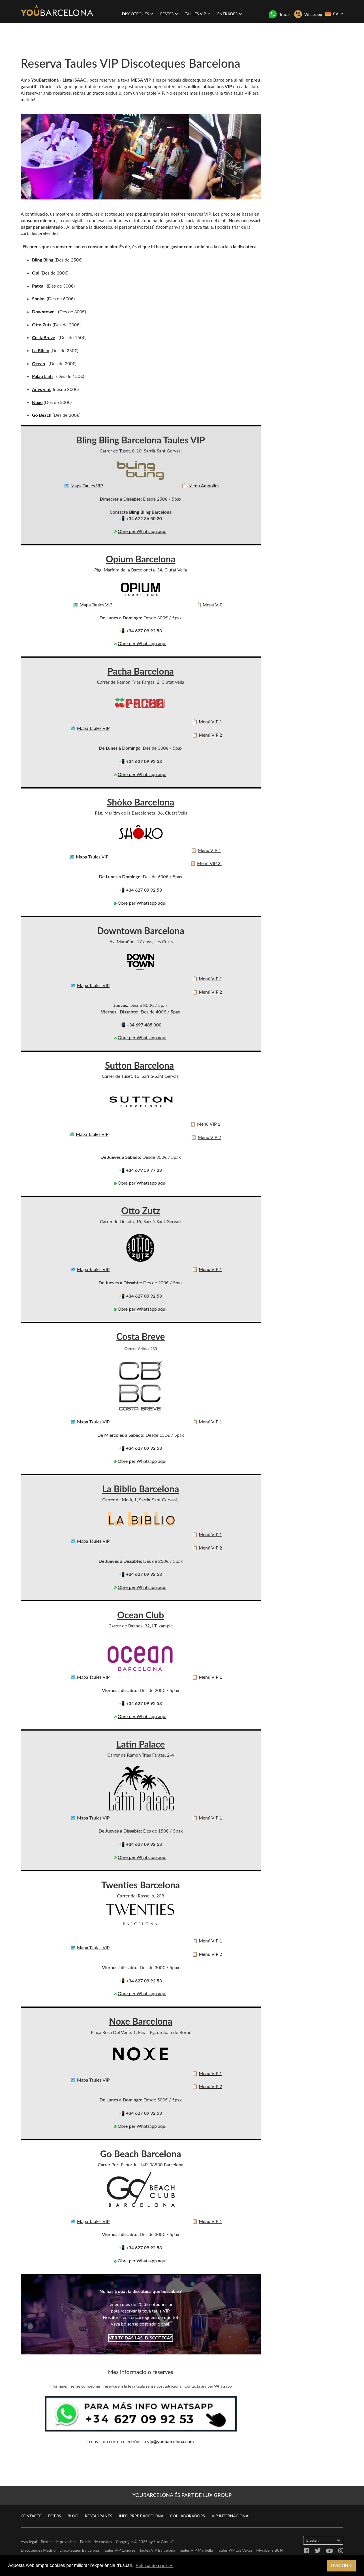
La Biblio (40, 350)
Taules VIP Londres (119, 2550)
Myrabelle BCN (269, 2550)
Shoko (39, 298)
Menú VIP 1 (210, 721)
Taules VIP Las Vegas (234, 2550)
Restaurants (98, 2515)
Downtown (43, 311)
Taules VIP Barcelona (157, 2550)
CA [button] (334, 13)
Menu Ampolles (203, 485)
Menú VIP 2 (210, 734)
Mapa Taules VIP (86, 485)
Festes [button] (169, 13)
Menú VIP (213, 604)
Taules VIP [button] (198, 13)
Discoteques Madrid (38, 2550)
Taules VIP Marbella (196, 2550)
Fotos (54, 2515)
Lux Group (163, 2541)
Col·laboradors (187, 2515)
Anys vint (41, 389)
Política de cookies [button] (154, 2565)
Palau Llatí (42, 376)
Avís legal (29, 2541)
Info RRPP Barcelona (141, 2515)
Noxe (37, 402)
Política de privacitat (58, 2541)
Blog (73, 2515)
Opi (35, 272)
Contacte (31, 2515)
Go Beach (41, 415)
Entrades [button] (229, 13)
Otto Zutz (42, 324)
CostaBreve (43, 337)
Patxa (37, 285)
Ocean (38, 363)
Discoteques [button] (138, 13)
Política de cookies (96, 2541)
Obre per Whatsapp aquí (142, 531)
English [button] (323, 2540)
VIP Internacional (231, 2515)
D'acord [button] (341, 2565)
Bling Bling (42, 259)
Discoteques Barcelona (79, 2550)
